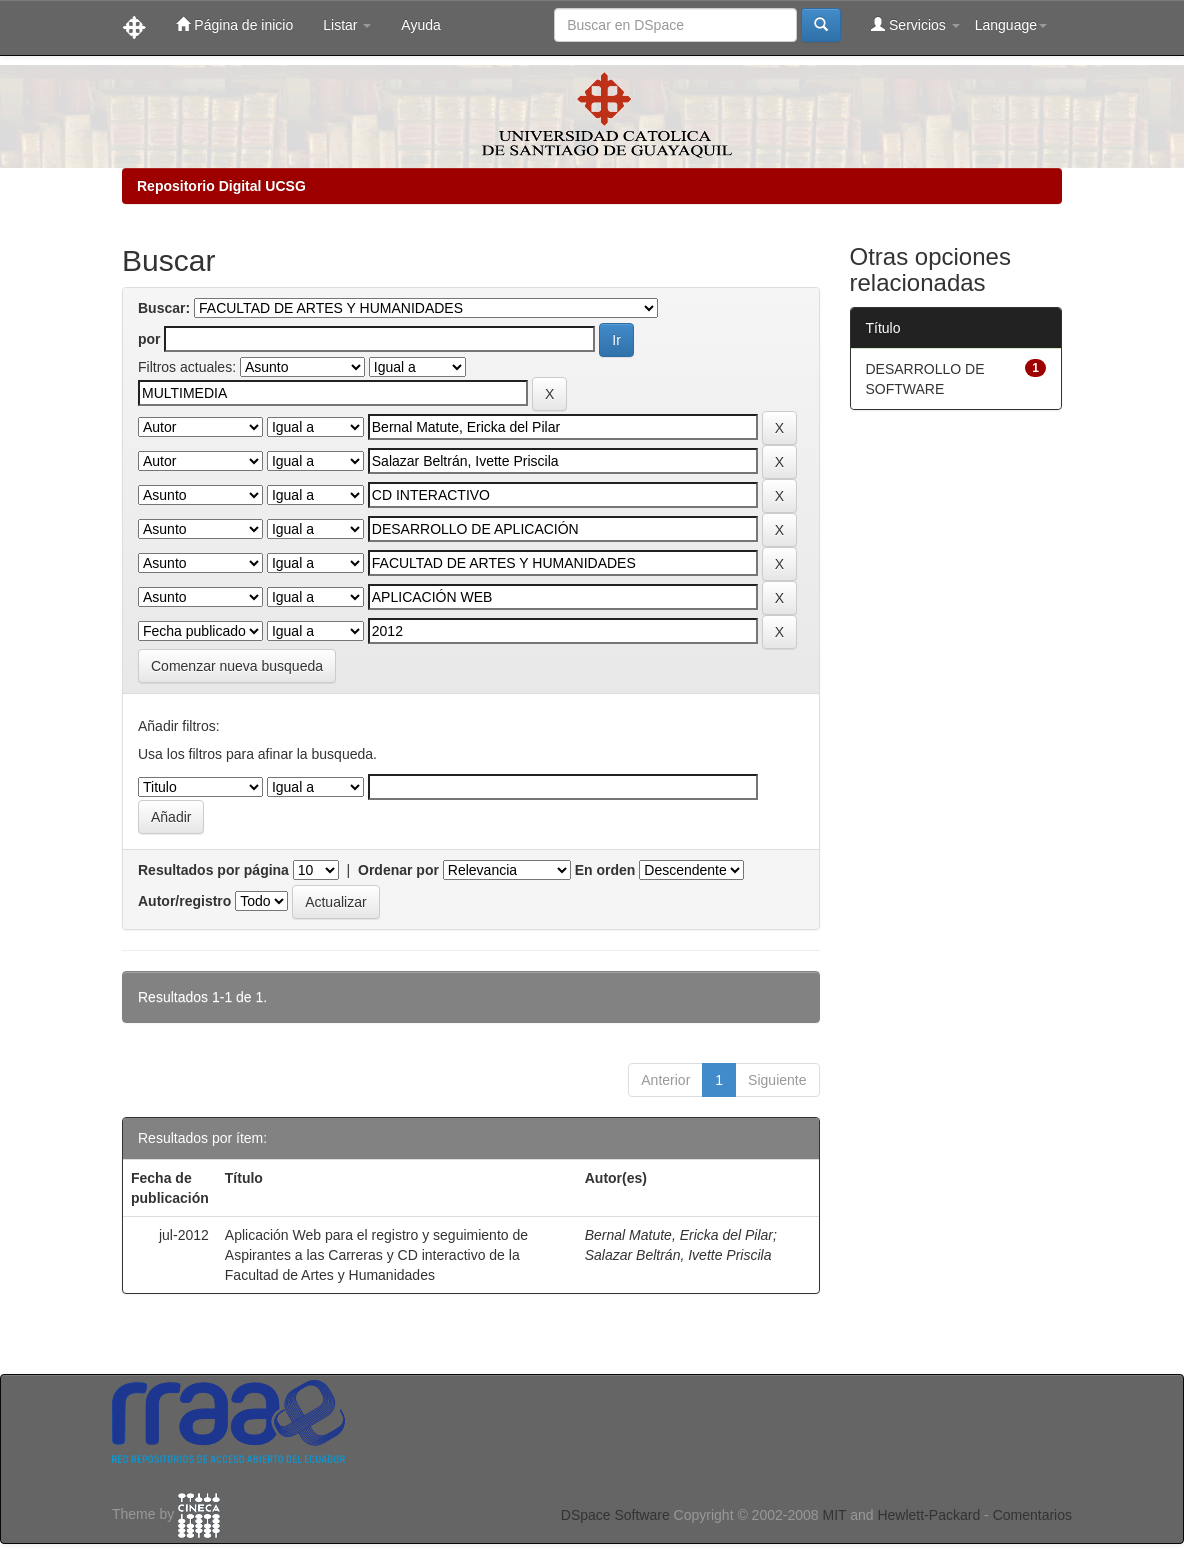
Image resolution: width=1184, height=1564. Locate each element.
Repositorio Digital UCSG (221, 186)
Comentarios (1032, 1515)
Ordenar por (398, 870)
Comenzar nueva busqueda (237, 666)
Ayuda (420, 25)
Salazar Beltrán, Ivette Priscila (678, 1255)
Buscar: (164, 308)
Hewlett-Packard (928, 1515)
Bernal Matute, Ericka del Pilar (679, 1235)
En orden (605, 870)
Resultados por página (213, 870)
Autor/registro (184, 901)
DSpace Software (615, 1515)
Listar (347, 25)
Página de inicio (234, 24)
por (149, 339)
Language (1011, 25)
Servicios (915, 24)
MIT (834, 1515)
